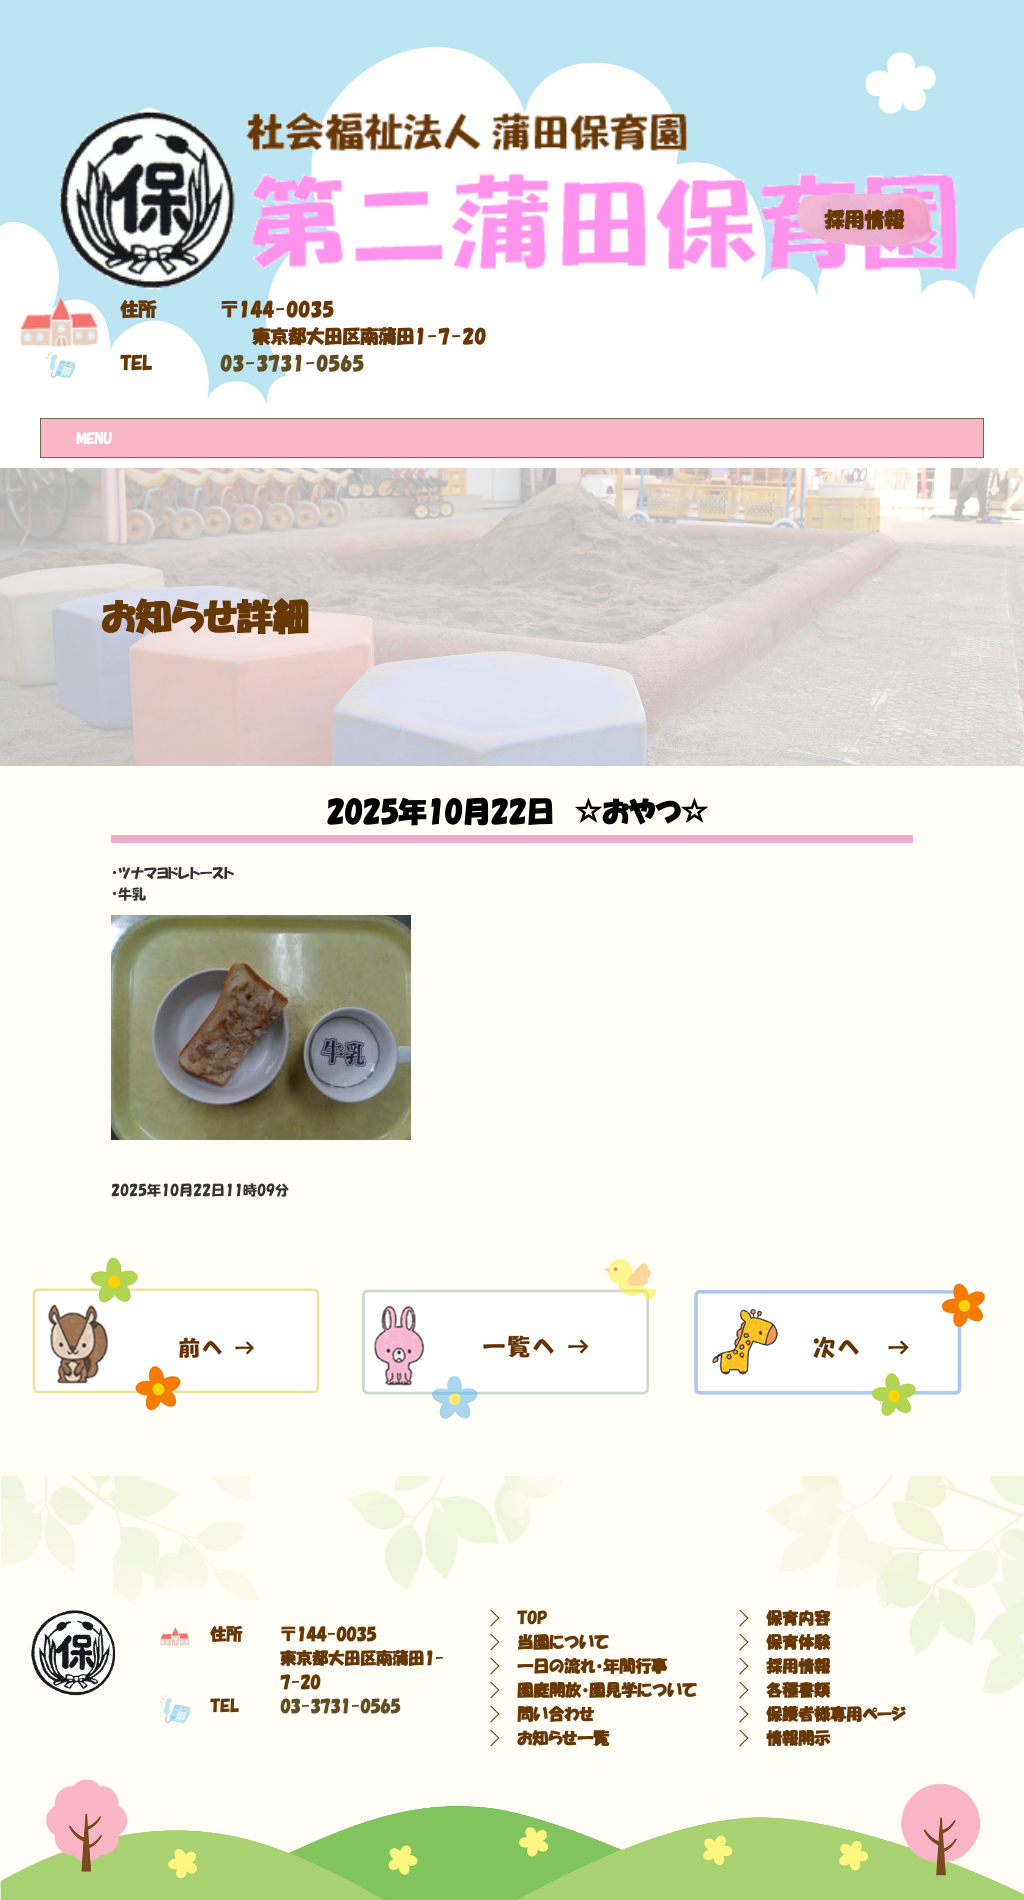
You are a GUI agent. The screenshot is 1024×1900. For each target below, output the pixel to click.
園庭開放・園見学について (607, 1690)
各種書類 (798, 1690)
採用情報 (864, 220)
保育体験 (798, 1642)
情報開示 (798, 1738)
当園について (563, 1642)
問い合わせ (555, 1714)
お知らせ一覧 (563, 1738)
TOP (532, 1618)
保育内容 (798, 1618)
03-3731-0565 (292, 364)
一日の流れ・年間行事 (592, 1666)
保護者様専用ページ (836, 1714)
